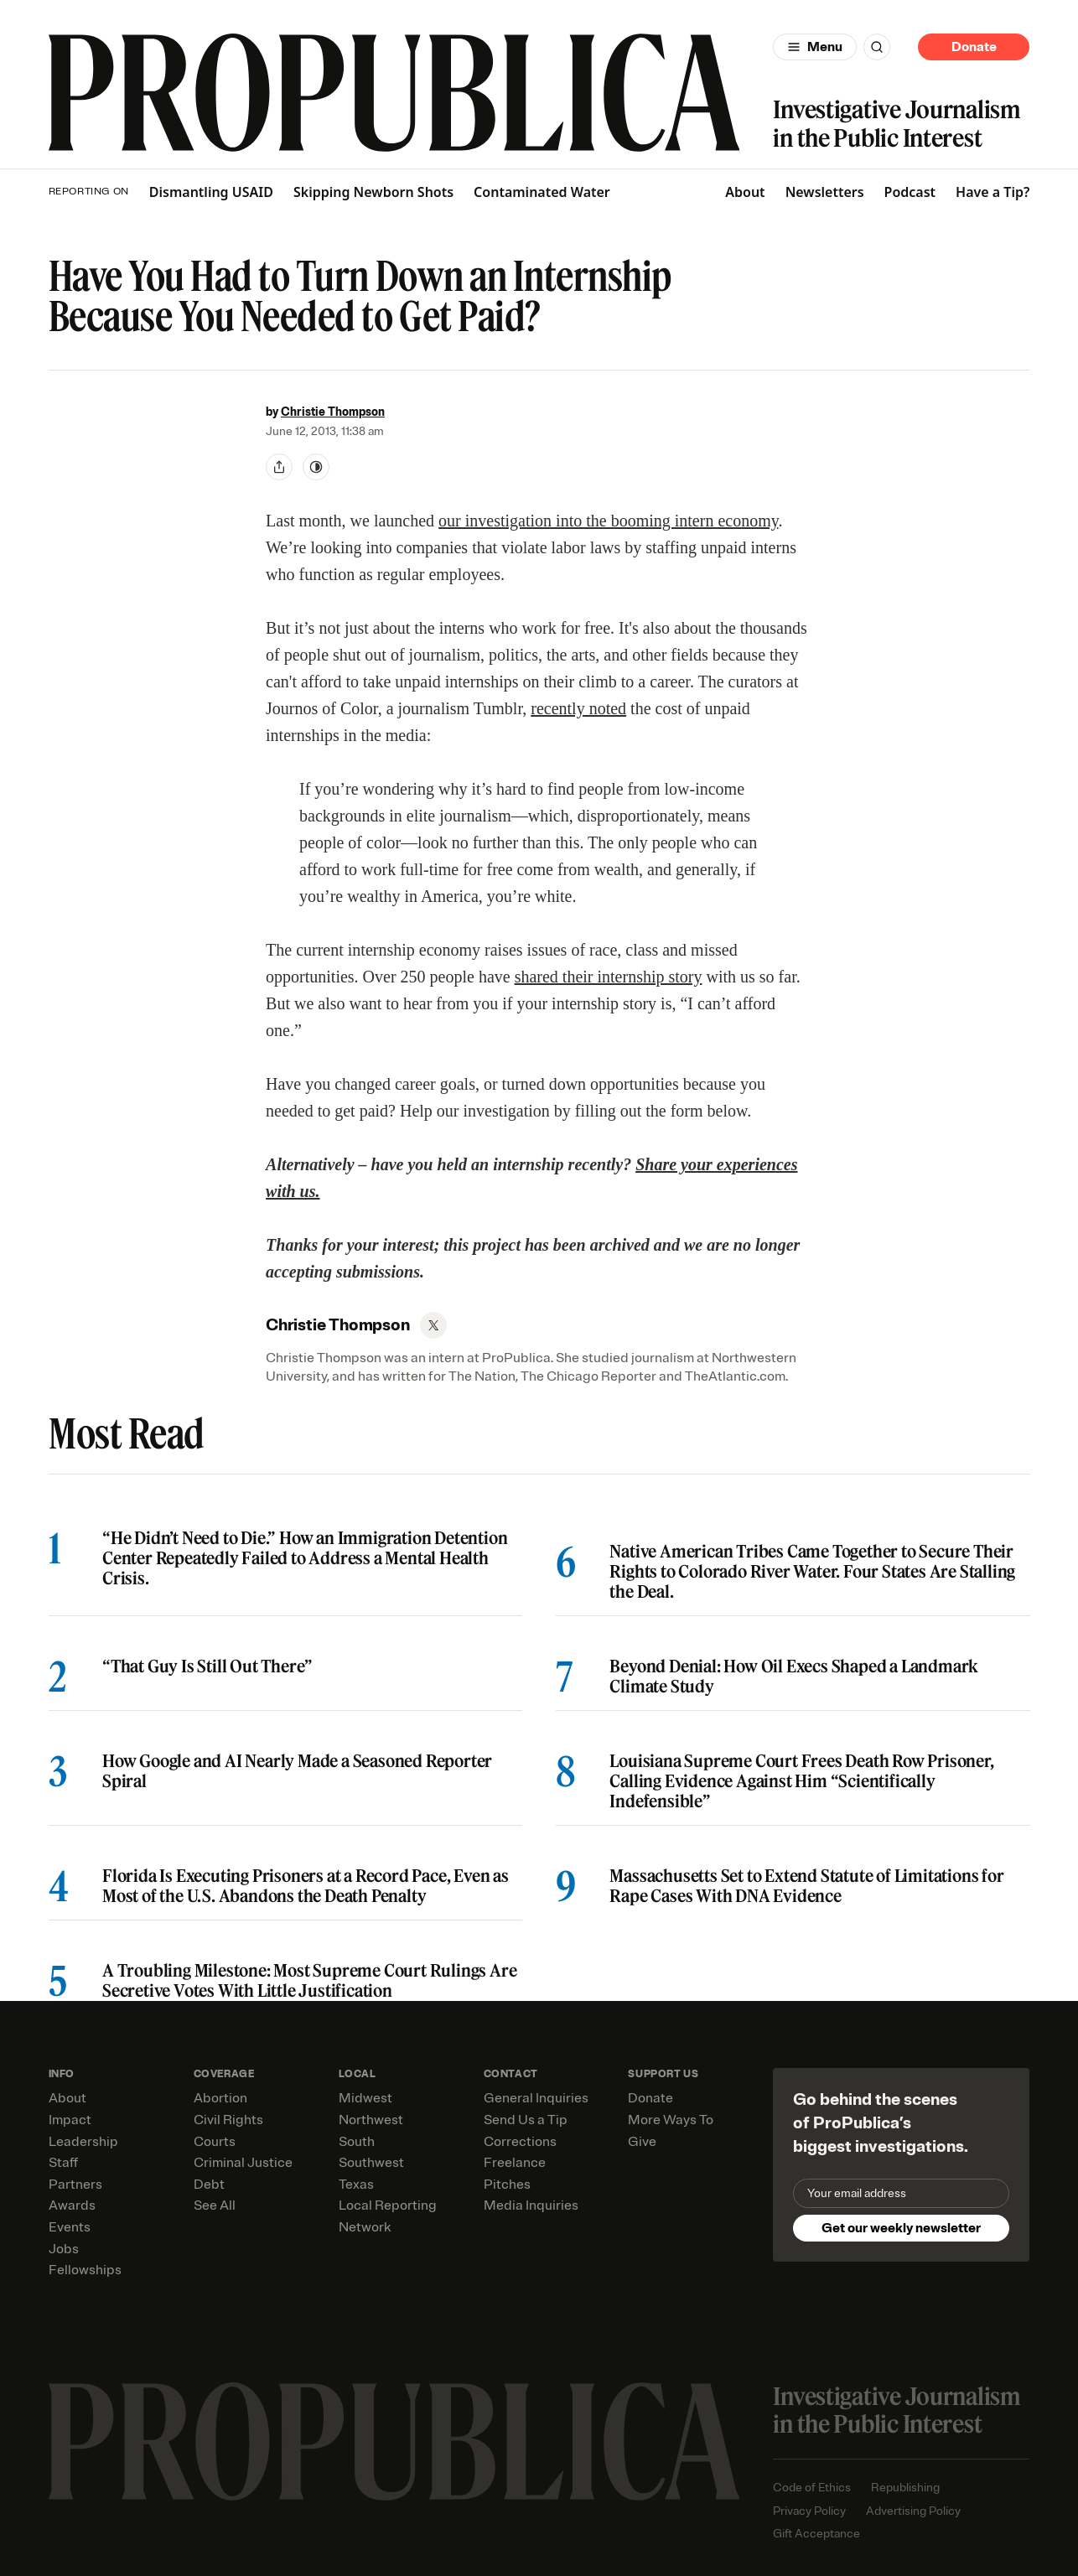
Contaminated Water (542, 192)
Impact (70, 2120)
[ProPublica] (394, 93)
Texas (356, 2184)
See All (215, 2205)
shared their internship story (608, 976)
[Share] (279, 467)
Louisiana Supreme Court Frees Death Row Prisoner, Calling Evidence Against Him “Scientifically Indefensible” (801, 1781)
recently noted (578, 708)
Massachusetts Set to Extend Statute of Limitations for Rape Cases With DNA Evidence (806, 1886)
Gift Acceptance (816, 2534)
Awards (72, 2205)
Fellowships (85, 2270)
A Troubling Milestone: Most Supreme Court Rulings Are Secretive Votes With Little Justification (309, 1981)
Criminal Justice (243, 2162)
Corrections (520, 2141)
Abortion (220, 2098)
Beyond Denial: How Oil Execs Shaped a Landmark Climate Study (793, 1676)
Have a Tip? (992, 192)
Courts (215, 2141)
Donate (974, 47)
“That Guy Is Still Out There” (207, 1666)
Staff (63, 2162)
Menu (824, 47)
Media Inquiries (531, 2205)
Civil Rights (228, 2120)
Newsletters (824, 192)
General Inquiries (536, 2098)
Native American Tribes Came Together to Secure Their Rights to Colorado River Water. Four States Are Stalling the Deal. (812, 1572)
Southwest (371, 2162)
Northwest (371, 2120)
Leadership (83, 2141)
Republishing (905, 2487)
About (744, 192)
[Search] (876, 47)
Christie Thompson (333, 412)
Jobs (64, 2249)
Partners (75, 2184)
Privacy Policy (809, 2511)
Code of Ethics (812, 2487)
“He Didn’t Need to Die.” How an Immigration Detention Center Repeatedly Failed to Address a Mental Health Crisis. (304, 1558)
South (357, 2141)
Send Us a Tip (526, 2120)
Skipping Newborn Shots (373, 192)
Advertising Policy (913, 2511)
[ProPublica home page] (394, 2441)
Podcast (910, 192)
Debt (209, 2184)
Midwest (365, 2098)
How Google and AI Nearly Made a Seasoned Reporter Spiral (297, 1771)
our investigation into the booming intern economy (608, 520)
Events (70, 2227)
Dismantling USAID (211, 192)
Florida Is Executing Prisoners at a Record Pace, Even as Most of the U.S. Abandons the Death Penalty (305, 1886)
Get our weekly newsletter (901, 2228)
